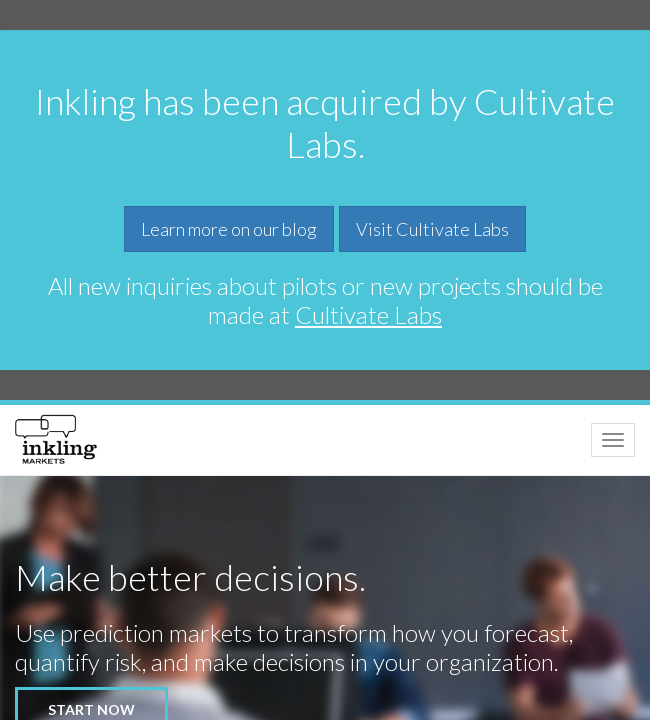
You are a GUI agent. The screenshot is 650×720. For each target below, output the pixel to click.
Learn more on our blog (229, 229)
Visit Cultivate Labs (432, 229)
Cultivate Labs (368, 314)
